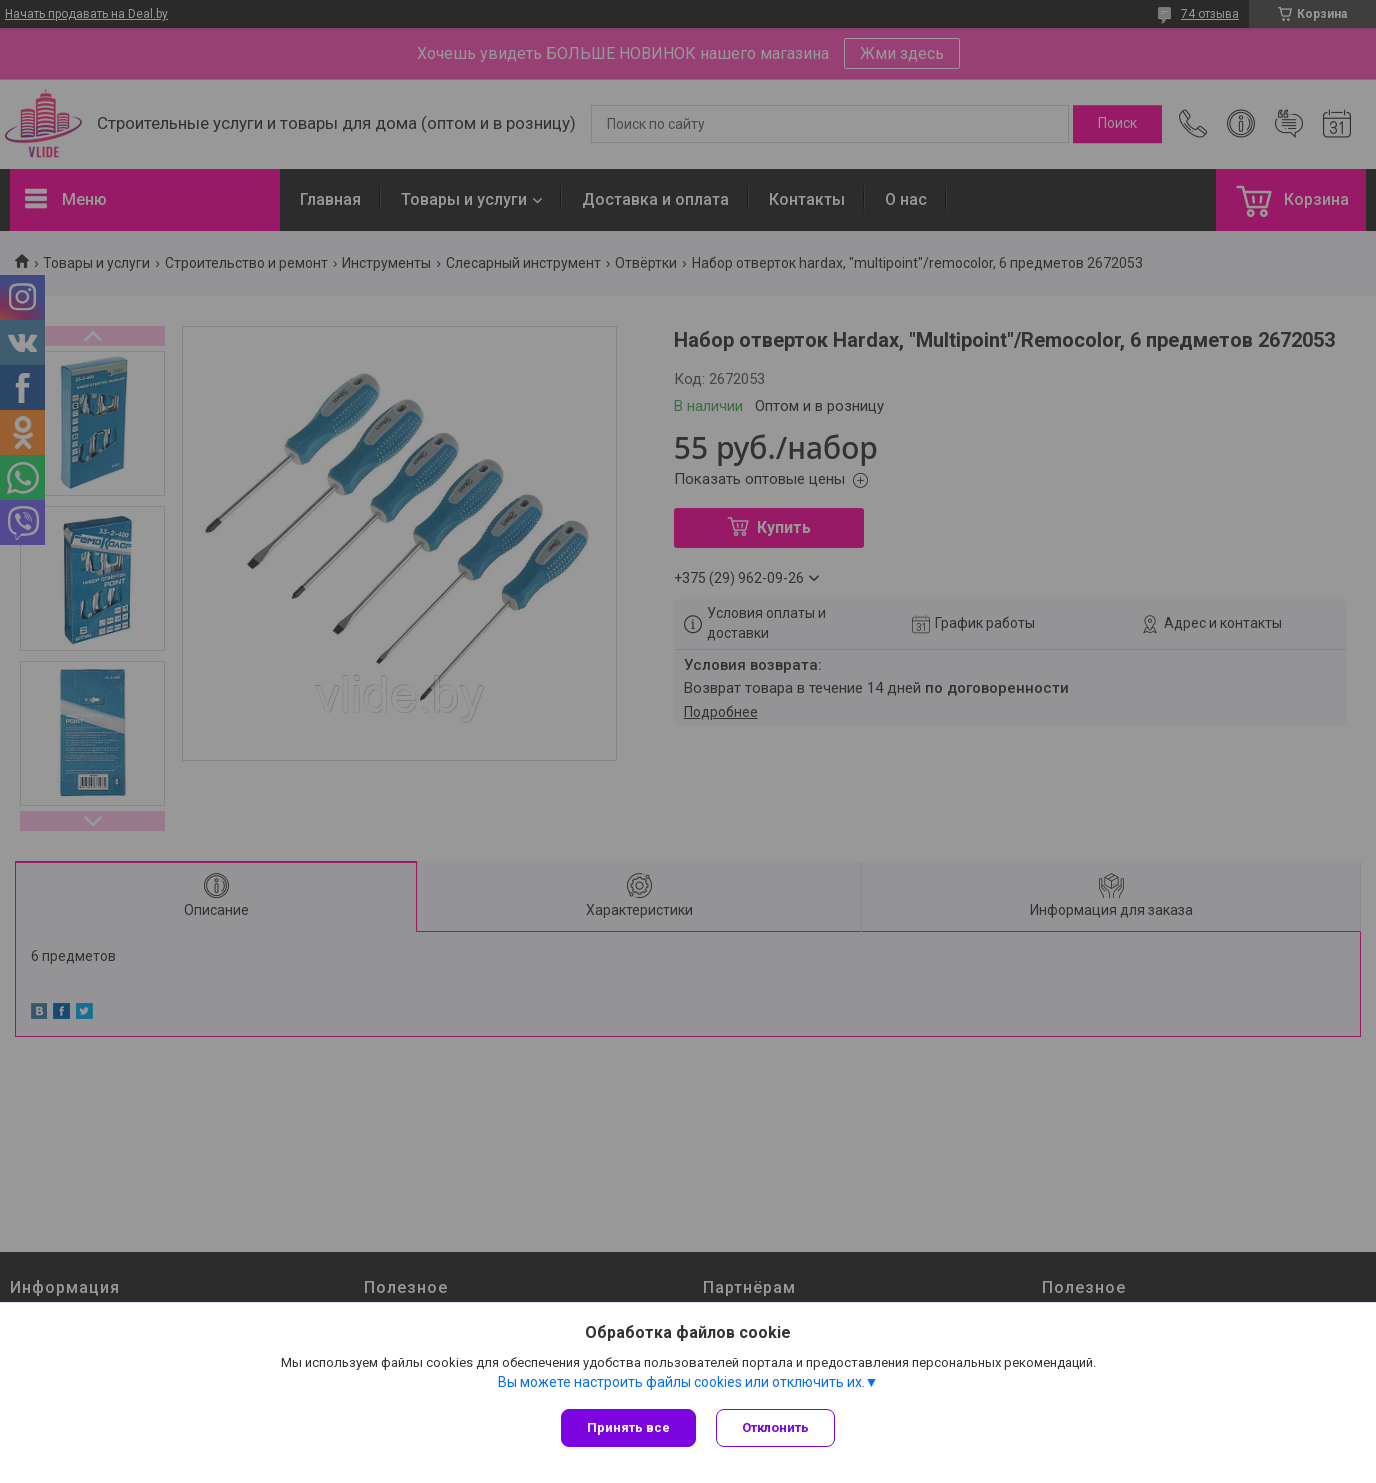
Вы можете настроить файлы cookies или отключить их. (681, 1382)
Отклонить (775, 1427)
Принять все (628, 1427)
